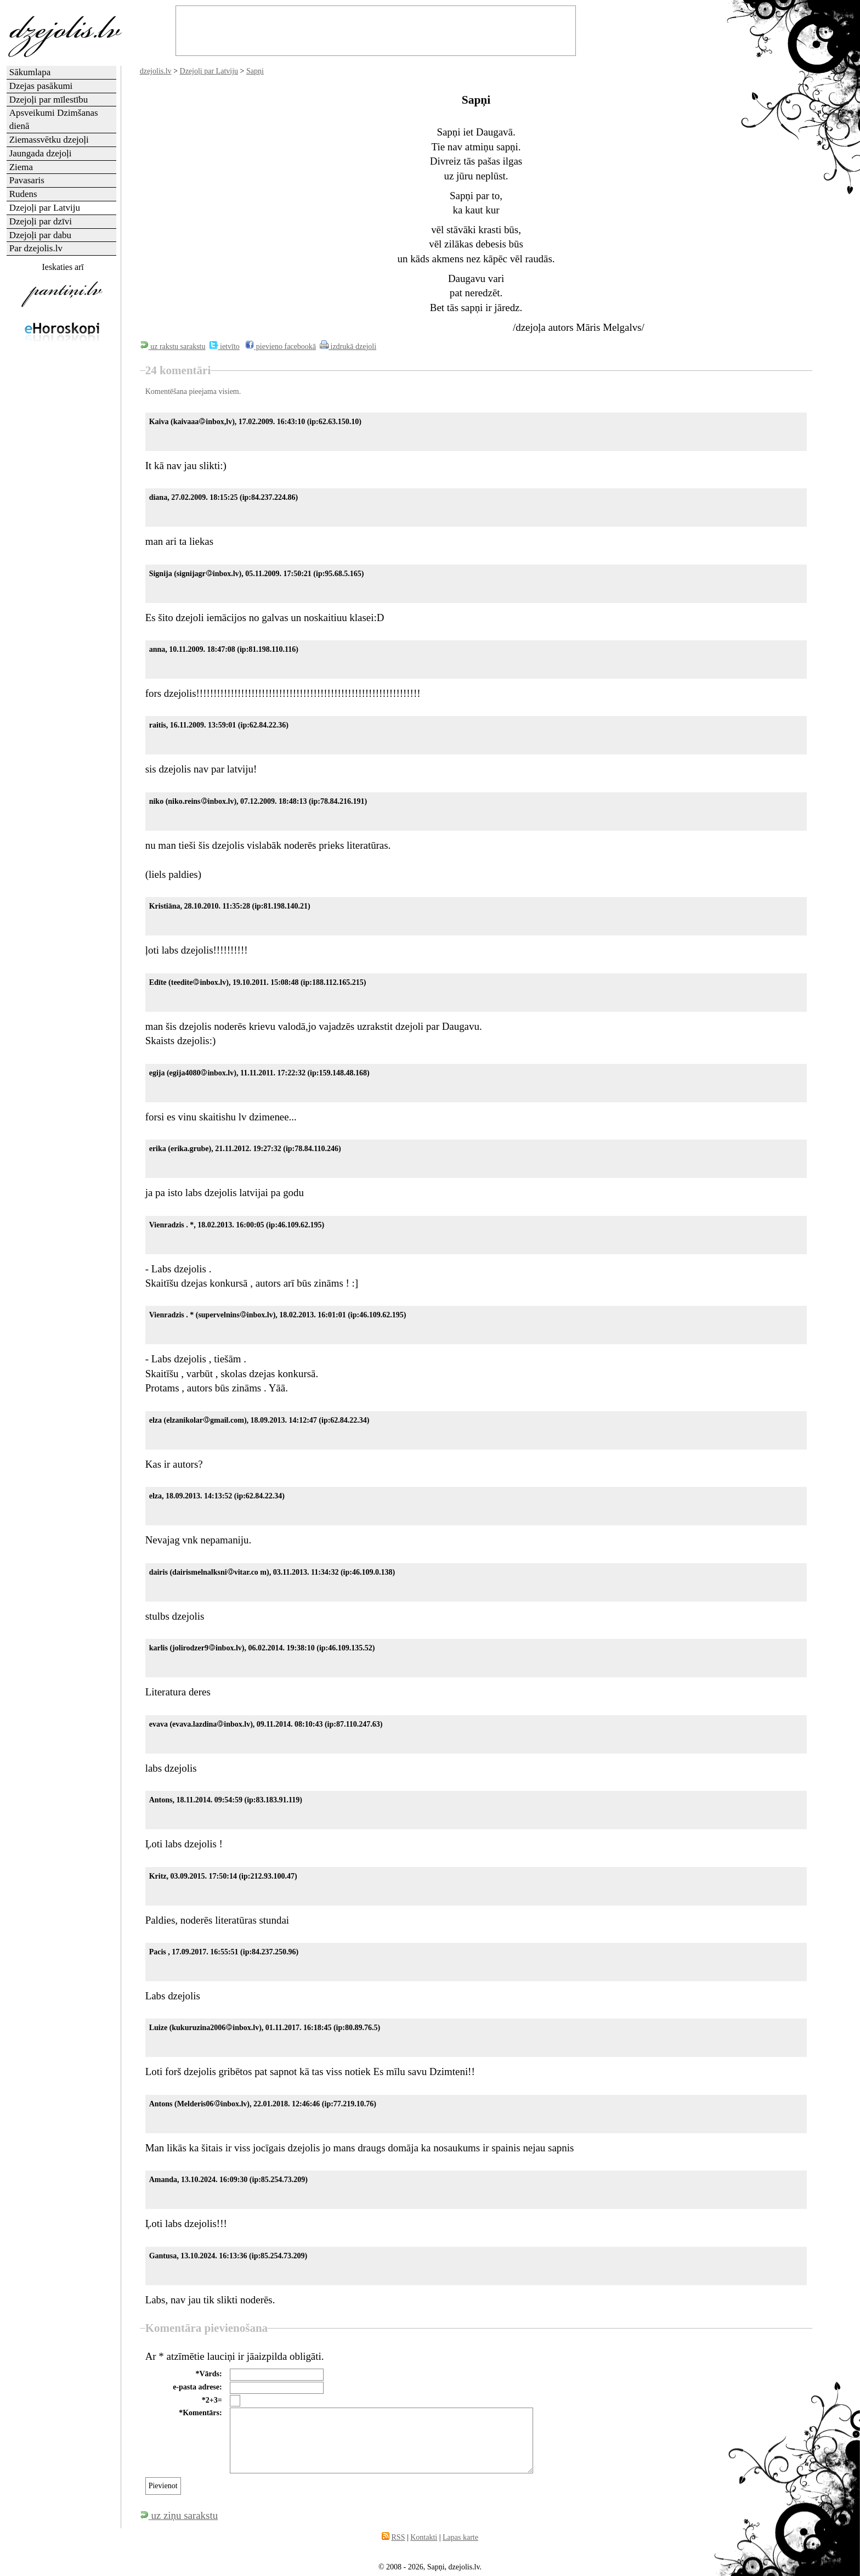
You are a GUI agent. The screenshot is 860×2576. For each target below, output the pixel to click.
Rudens (23, 194)
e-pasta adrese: (197, 2387)
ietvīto (225, 346)
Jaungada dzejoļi (40, 153)
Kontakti (423, 2537)
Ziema (21, 167)
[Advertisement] (62, 523)
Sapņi (255, 71)
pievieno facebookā (280, 346)
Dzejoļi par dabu (40, 235)
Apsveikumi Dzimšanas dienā (53, 119)
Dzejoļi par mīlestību (48, 99)
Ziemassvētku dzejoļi (49, 139)
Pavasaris (26, 180)
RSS (398, 2537)
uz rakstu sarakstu (173, 346)
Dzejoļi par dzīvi (40, 221)
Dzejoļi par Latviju (209, 71)
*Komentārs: (200, 2413)
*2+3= (212, 2400)
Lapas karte (460, 2537)
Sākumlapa (30, 72)
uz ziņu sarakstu (179, 2515)
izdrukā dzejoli (348, 346)
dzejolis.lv (156, 71)
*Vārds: (208, 2374)
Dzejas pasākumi (41, 86)
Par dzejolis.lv (36, 248)
